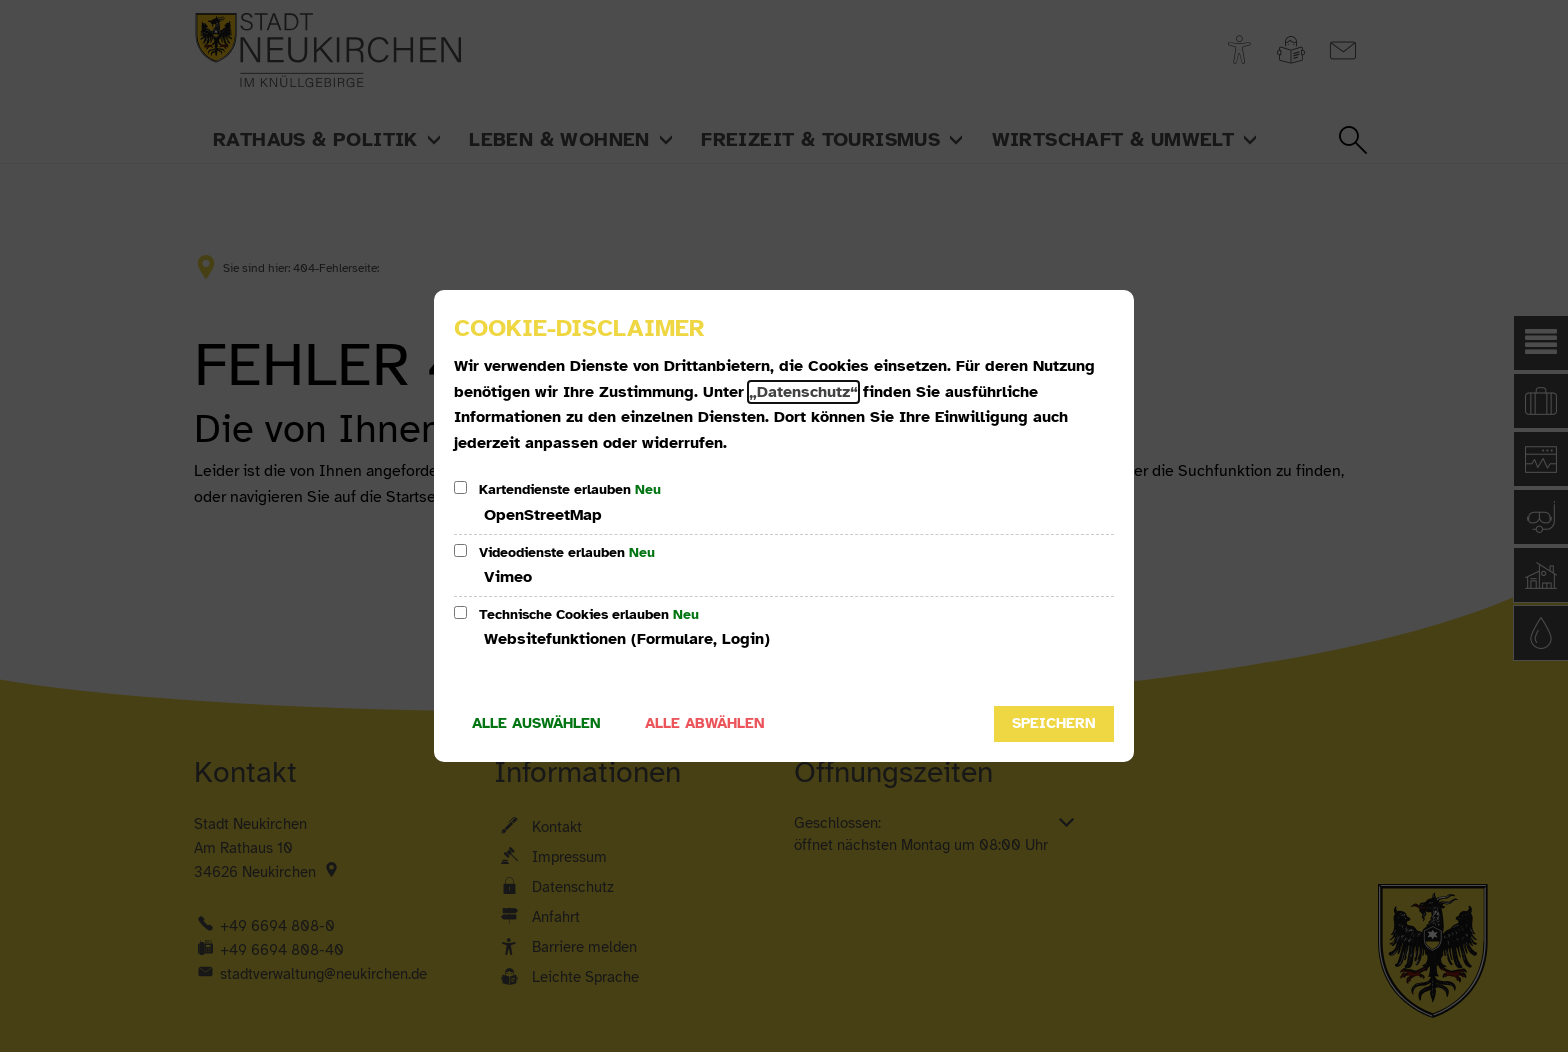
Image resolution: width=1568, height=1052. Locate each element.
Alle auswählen (536, 723)
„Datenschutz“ (803, 392)
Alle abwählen (705, 723)
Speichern (1054, 723)
